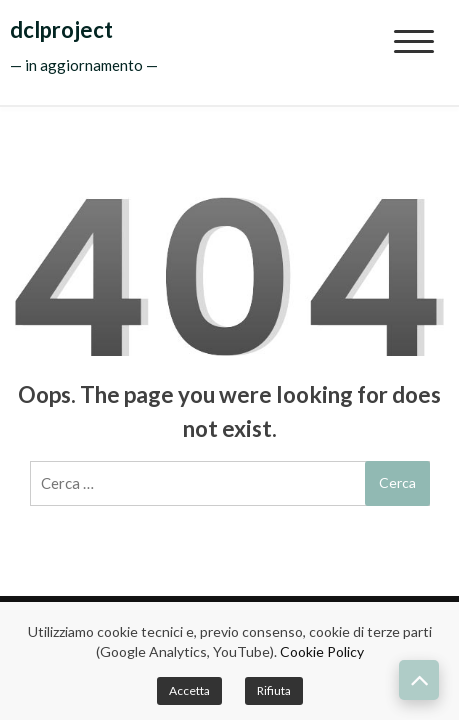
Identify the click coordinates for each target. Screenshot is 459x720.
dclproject (61, 29)
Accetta (189, 690)
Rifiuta (274, 690)
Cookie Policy (322, 651)
